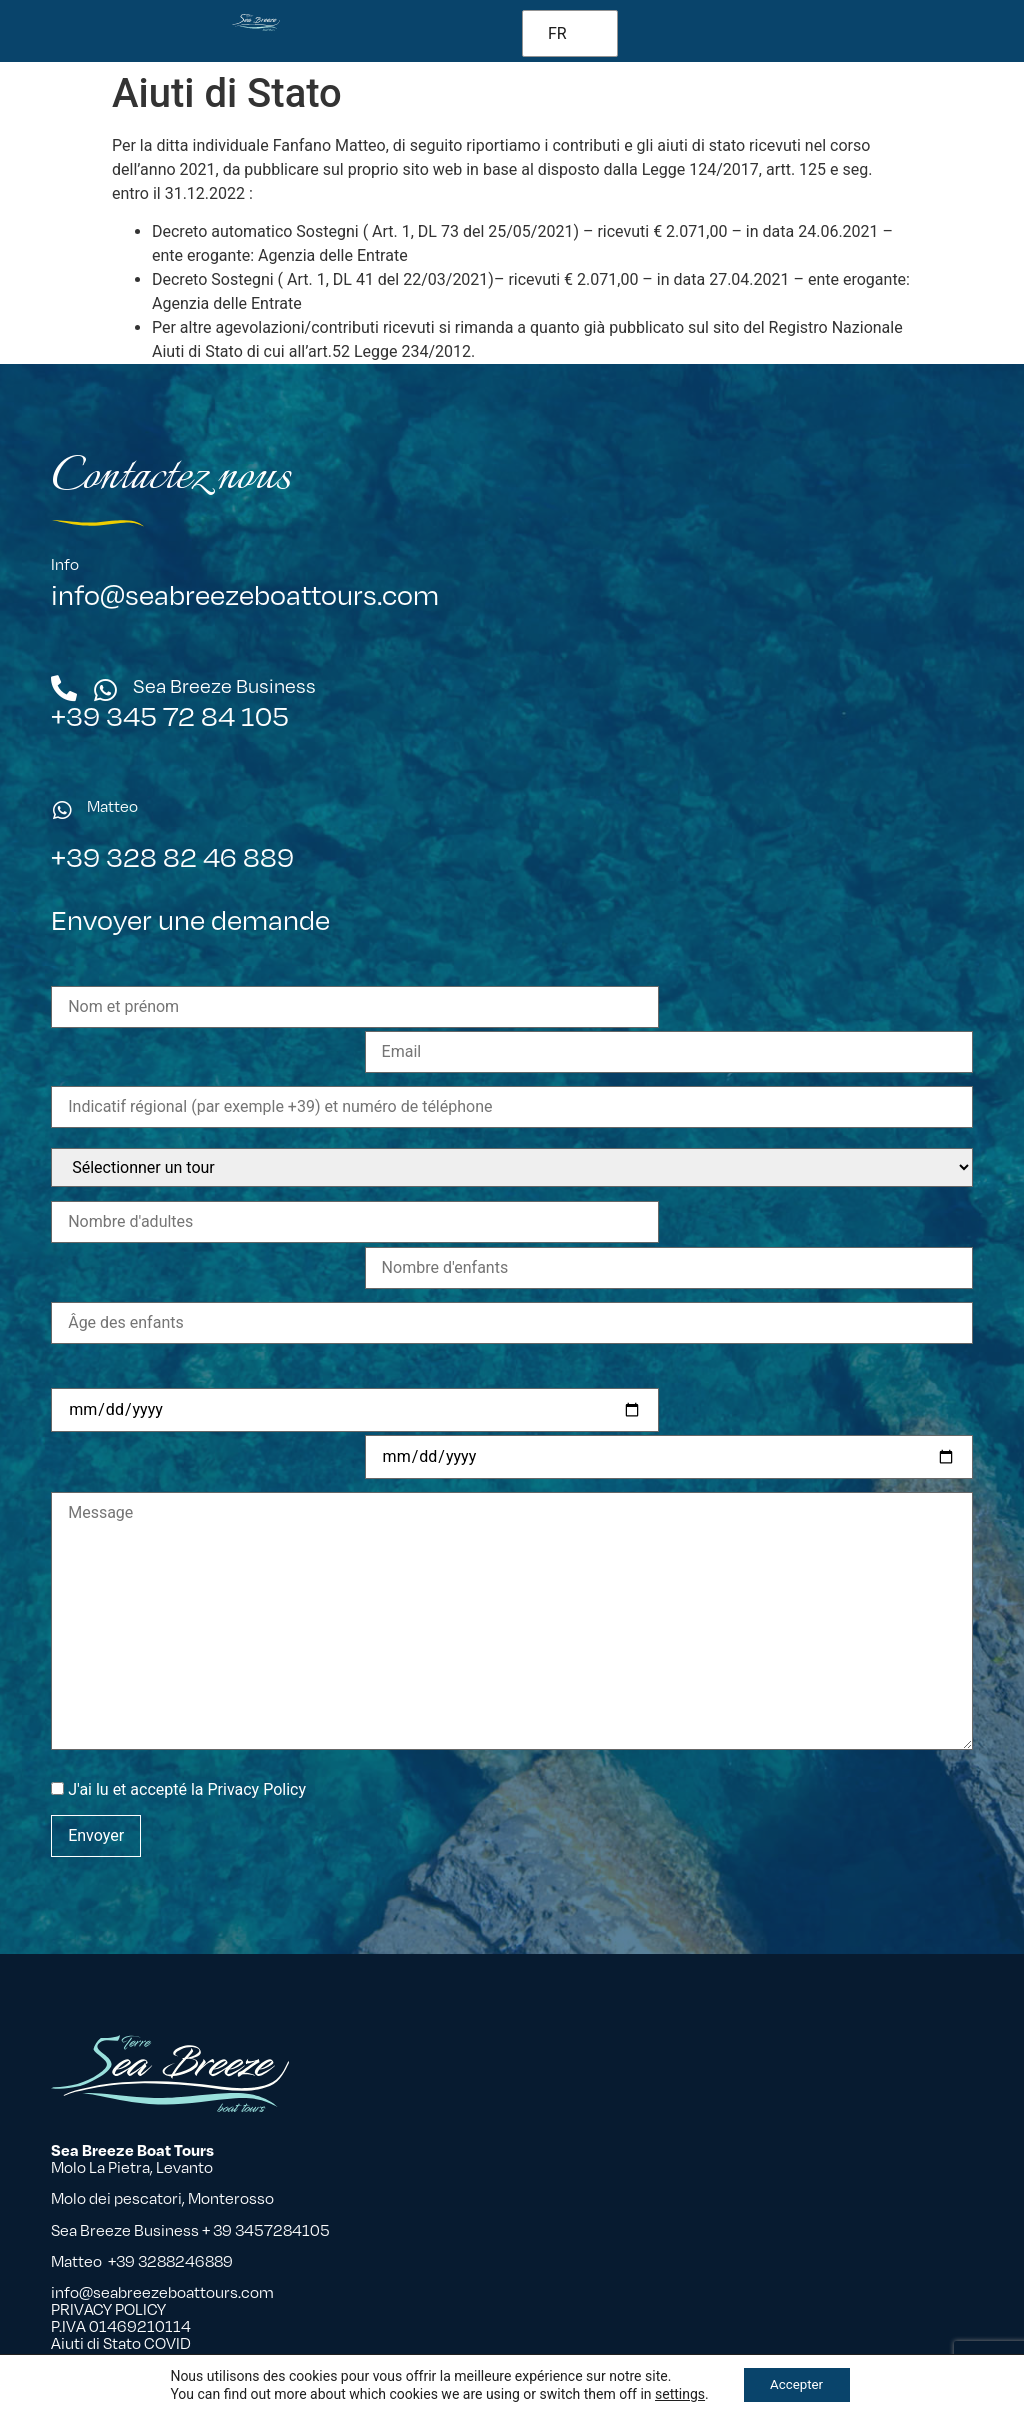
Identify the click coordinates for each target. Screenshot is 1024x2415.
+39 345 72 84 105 (170, 715)
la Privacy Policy (248, 1714)
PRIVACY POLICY (108, 2309)
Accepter (797, 2384)
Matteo (112, 806)
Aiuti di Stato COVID (121, 2343)
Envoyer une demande (190, 993)
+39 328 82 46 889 (172, 856)
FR (557, 33)
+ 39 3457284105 (267, 2229)
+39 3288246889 (170, 2261)
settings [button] (675, 2393)
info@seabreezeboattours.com (245, 594)
